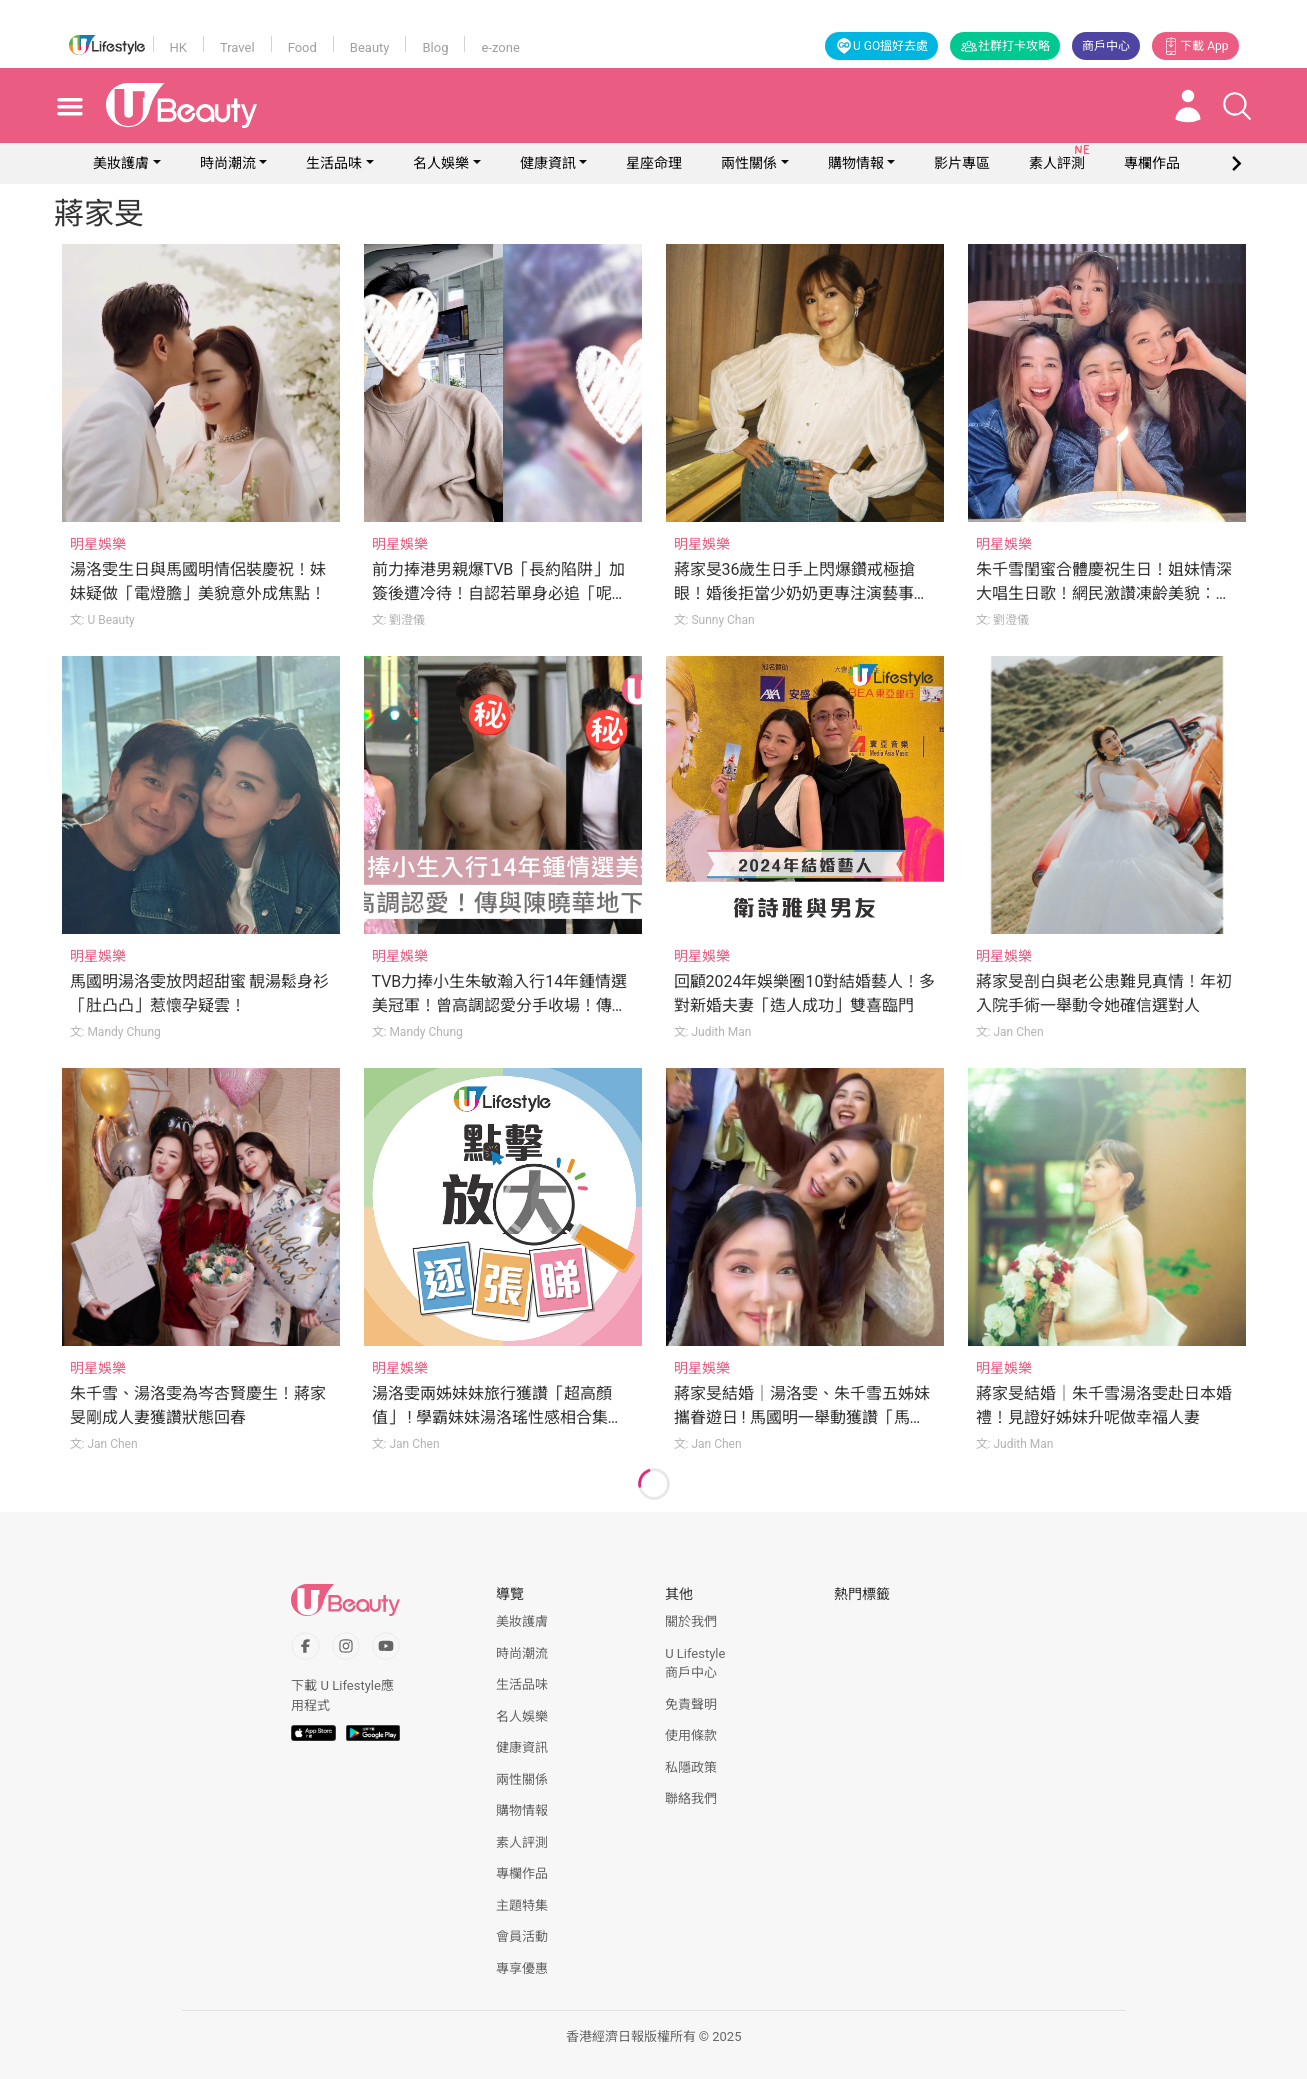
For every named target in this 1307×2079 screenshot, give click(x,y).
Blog (435, 47)
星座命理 (654, 163)
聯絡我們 (691, 1798)
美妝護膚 (121, 163)
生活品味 (334, 163)
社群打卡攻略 (1005, 46)
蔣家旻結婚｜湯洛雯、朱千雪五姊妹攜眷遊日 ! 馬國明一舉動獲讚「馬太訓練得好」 (802, 1417)
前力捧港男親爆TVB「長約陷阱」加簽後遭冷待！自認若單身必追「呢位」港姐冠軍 (499, 593)
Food (302, 47)
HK (178, 47)
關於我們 (691, 1621)
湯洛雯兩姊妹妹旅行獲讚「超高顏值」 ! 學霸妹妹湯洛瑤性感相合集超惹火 (498, 1417)
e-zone (500, 47)
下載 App (1195, 46)
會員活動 (522, 1936)
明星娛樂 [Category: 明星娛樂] (98, 544)
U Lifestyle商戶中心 (695, 1663)
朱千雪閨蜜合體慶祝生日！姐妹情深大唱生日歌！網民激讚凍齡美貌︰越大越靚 (1104, 593)
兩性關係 (749, 163)
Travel (237, 47)
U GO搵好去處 (881, 46)
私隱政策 (691, 1767)
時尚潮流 (228, 163)
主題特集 (522, 1905)
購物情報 (856, 163)
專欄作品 (522, 1873)
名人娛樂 (441, 163)
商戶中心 (1106, 46)
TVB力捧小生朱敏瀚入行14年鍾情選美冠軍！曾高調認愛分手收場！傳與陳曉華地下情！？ (500, 1005)
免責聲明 (691, 1704)
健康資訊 (548, 163)
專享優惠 (522, 1968)
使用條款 (691, 1735)
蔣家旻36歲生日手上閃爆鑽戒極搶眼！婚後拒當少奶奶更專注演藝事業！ (795, 593)
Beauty (370, 47)
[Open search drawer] (1237, 106)
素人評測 (522, 1842)
